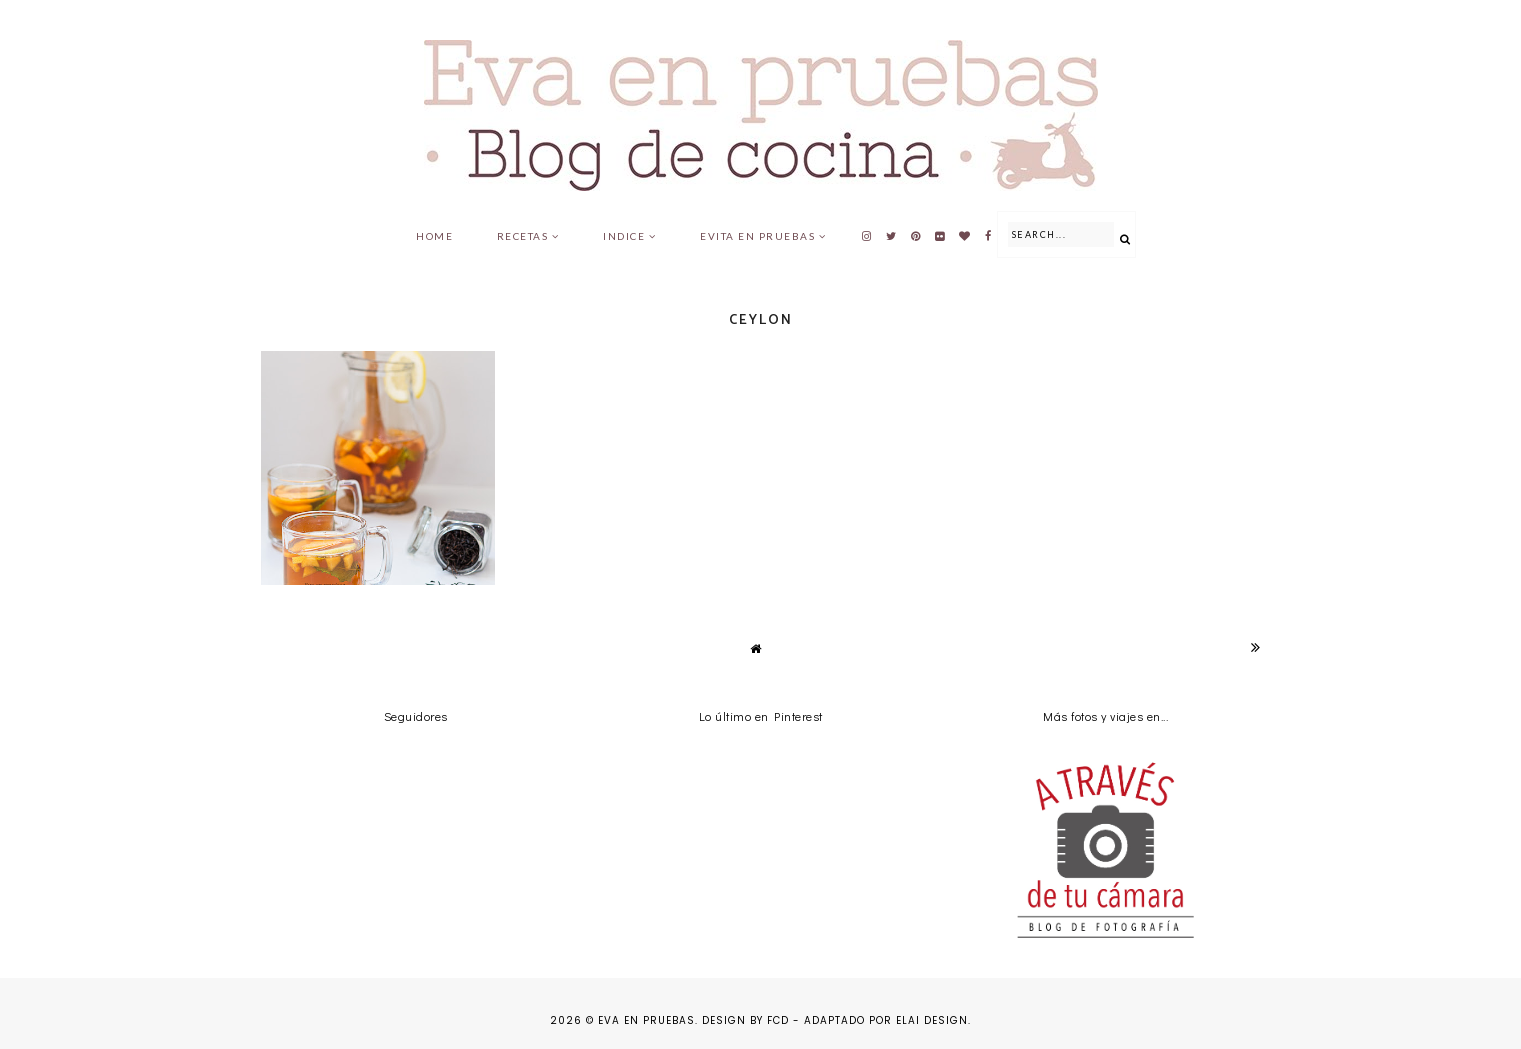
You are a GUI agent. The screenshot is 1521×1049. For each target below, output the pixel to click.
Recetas (523, 236)
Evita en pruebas (757, 236)
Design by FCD (745, 1020)
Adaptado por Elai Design (886, 1020)
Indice (624, 236)
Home (434, 236)
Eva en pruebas (646, 1020)
